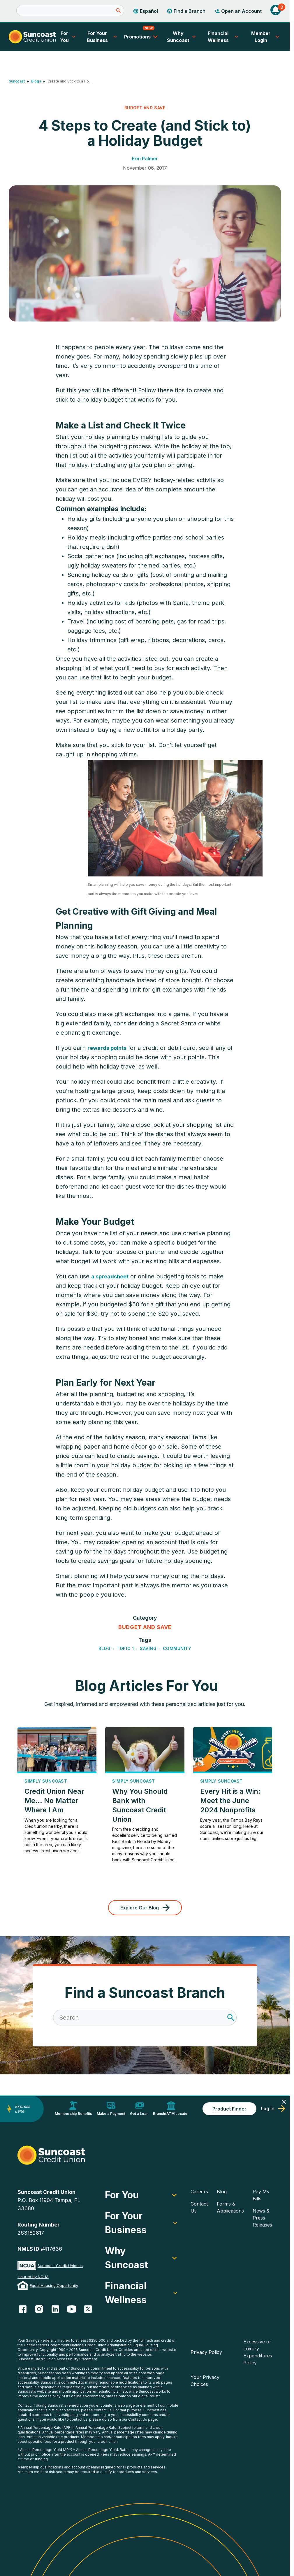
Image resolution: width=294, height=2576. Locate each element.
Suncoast (17, 81)
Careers (199, 2191)
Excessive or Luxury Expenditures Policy (257, 2352)
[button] (275, 11)
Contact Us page (142, 2419)
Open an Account (238, 11)
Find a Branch (186, 11)
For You (68, 36)
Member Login (261, 36)
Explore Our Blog (145, 1907)
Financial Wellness (224, 36)
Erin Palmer (145, 158)
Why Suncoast (182, 36)
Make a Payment (111, 2108)
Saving (148, 1648)
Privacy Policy (206, 2352)
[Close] (283, 2102)
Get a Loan (139, 2108)
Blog (104, 1648)
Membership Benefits (73, 2108)
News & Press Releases (262, 2218)
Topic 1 (125, 1648)
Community (177, 1648)
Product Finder (229, 2109)
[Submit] (118, 10)
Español (145, 11)
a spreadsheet (109, 1277)
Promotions (142, 33)
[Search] (70, 10)
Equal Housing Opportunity (54, 2285)
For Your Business (102, 36)
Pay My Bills (261, 2195)
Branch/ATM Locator (171, 2108)
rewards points (106, 1048)
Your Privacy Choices (205, 2380)
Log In (273, 2108)
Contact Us (199, 2207)
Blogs (36, 81)
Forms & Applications (230, 2207)
